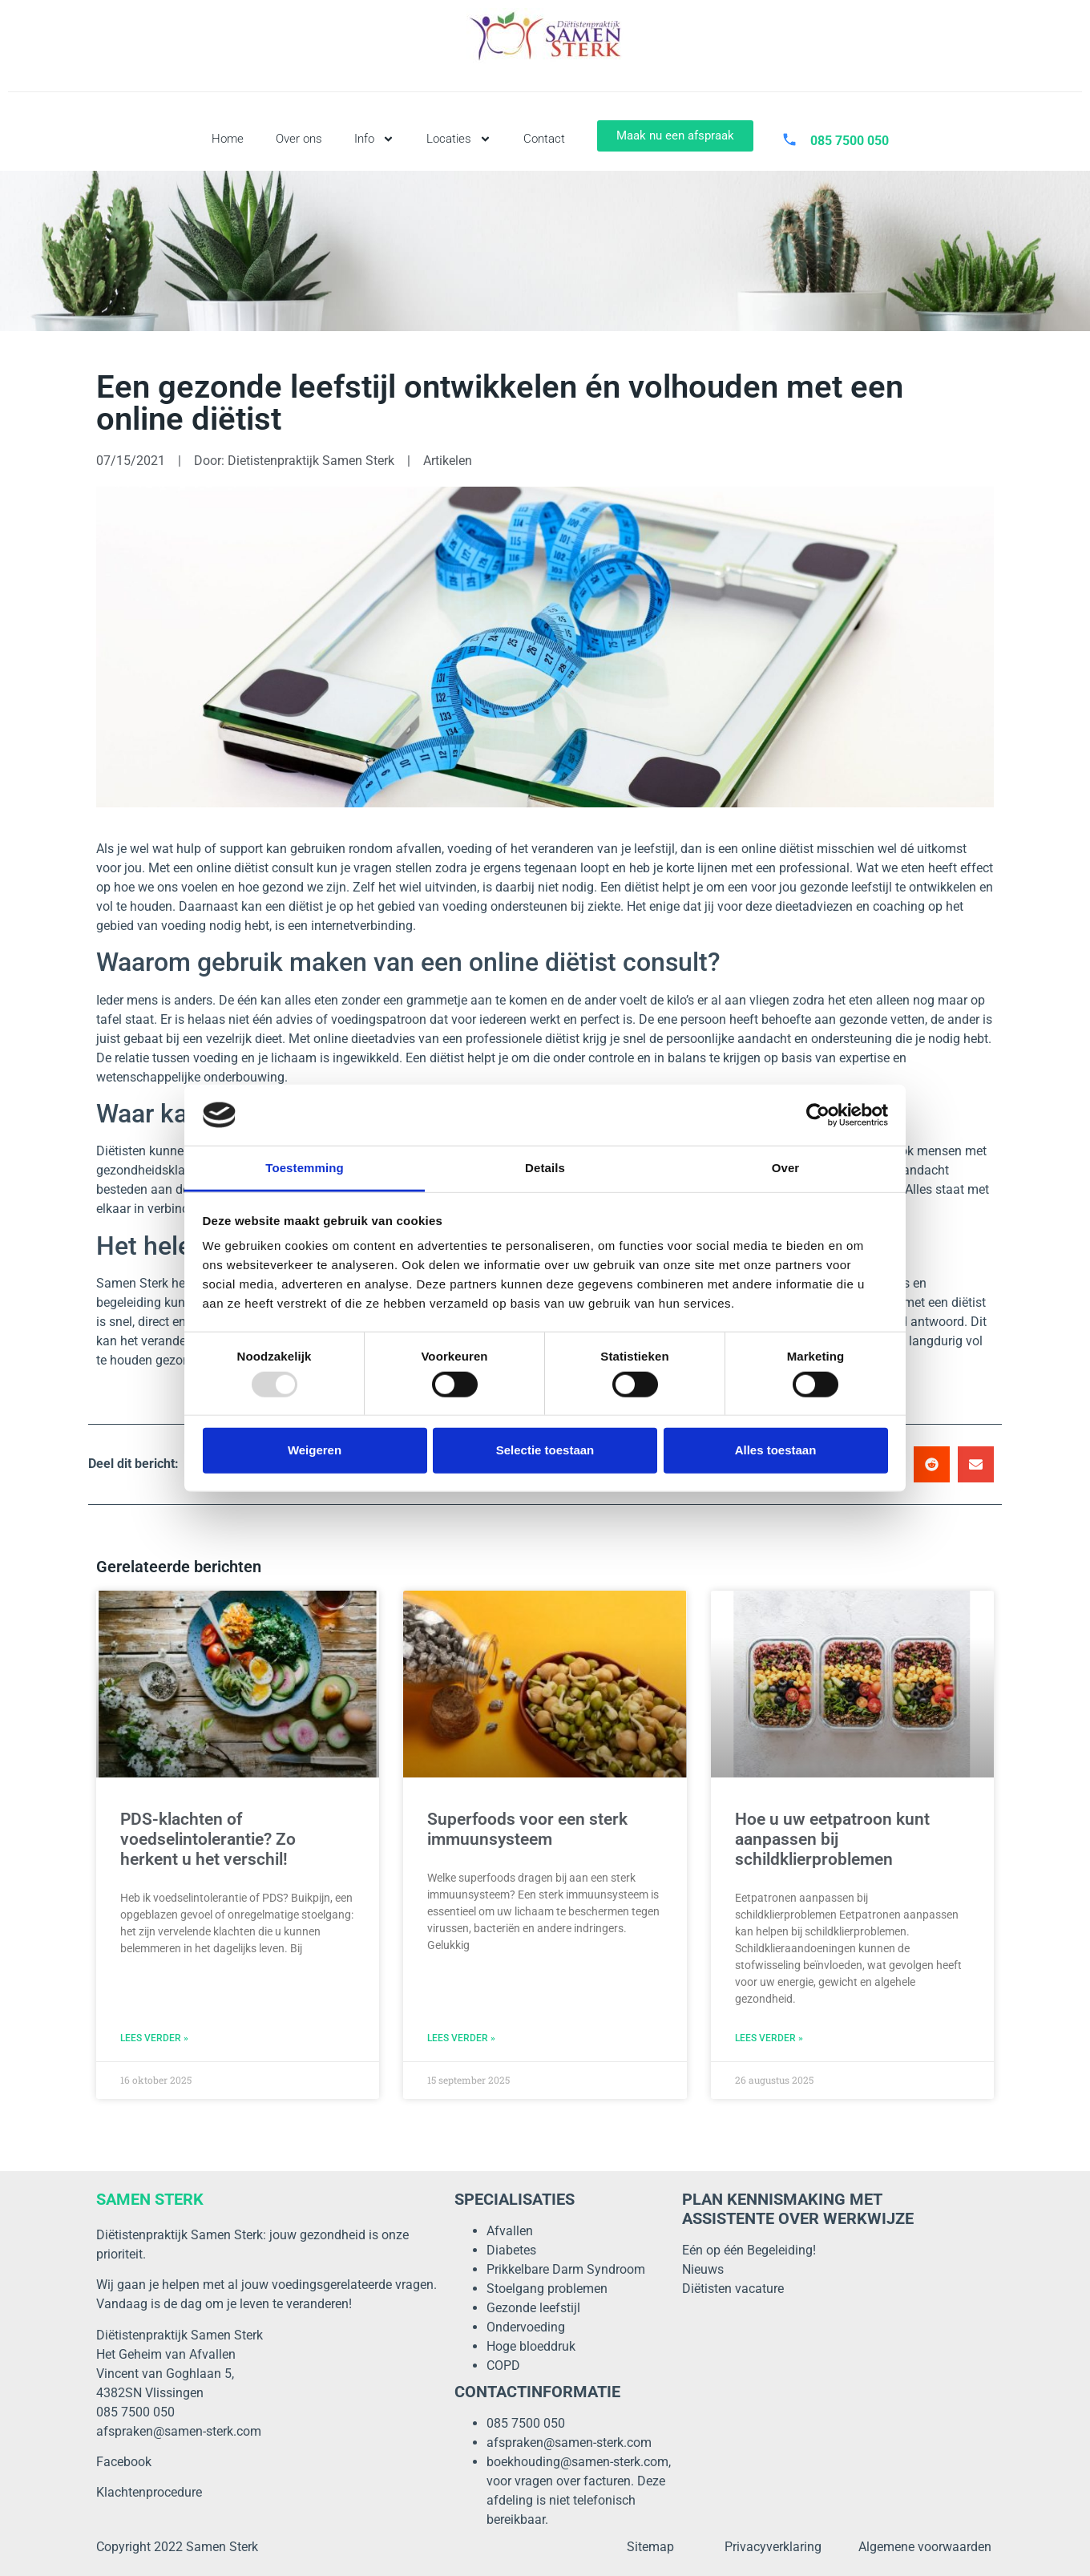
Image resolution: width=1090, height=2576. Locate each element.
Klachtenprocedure (149, 2492)
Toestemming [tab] (304, 1168)
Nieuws (703, 2269)
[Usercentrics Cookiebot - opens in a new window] (818, 1115)
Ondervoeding (525, 2327)
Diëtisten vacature (733, 2288)
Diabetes (511, 2250)
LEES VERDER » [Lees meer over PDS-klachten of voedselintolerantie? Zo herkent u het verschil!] (154, 2038)
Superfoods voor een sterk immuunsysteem (527, 1829)
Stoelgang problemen (547, 2288)
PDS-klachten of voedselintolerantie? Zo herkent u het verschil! (208, 1839)
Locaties (458, 139)
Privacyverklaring (773, 2546)
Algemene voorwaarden (924, 2546)
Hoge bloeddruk (530, 2346)
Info (374, 139)
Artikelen (447, 460)
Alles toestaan (776, 1450)
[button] (932, 1464)
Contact (544, 138)
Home (228, 138)
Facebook (123, 2461)
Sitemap (650, 2546)
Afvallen (509, 2230)
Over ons (299, 138)
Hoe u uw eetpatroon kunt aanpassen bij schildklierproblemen (832, 1839)
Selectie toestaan (545, 1450)
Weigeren (314, 1450)
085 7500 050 (525, 2423)
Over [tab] (786, 1168)
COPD (503, 2365)
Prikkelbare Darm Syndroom (565, 2269)
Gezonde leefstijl (533, 2307)
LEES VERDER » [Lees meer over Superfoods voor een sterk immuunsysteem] (461, 2038)
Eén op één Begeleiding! (749, 2250)
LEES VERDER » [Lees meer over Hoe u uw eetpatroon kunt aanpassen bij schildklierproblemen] (769, 2038)
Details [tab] (545, 1168)
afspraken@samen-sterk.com (178, 2431)
